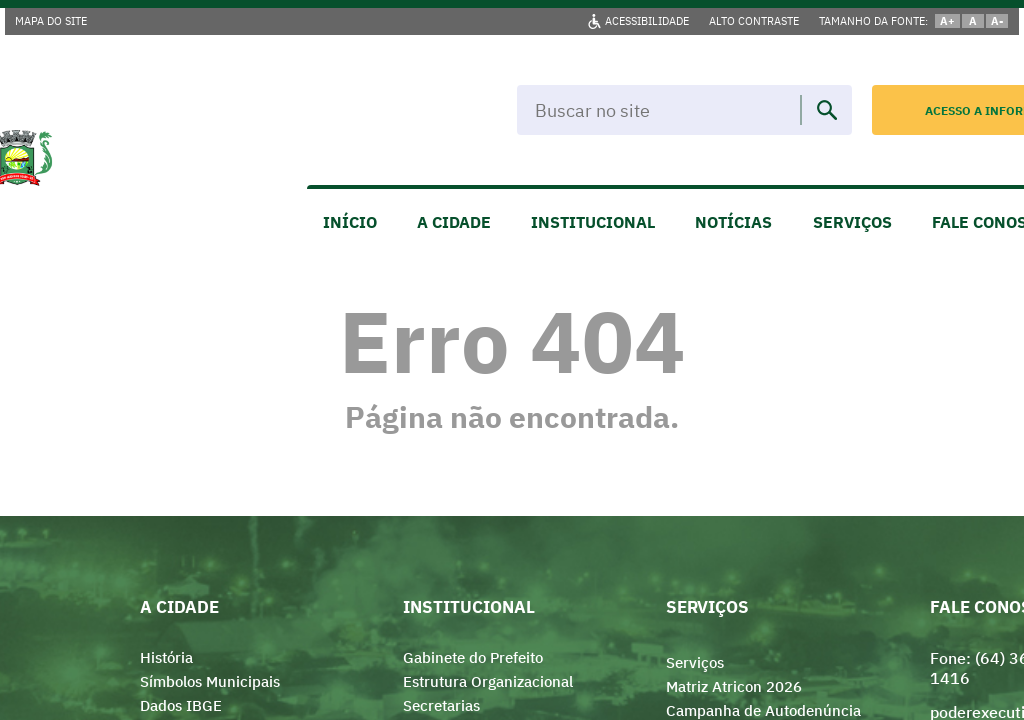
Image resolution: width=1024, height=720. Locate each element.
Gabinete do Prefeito (473, 657)
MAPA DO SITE (51, 21)
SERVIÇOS (852, 222)
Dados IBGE (181, 705)
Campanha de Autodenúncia (763, 710)
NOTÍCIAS (733, 222)
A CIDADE (454, 222)
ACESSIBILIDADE (647, 21)
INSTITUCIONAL (593, 222)
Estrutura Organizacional (488, 681)
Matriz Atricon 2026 (734, 686)
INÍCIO (350, 222)
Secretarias (441, 705)
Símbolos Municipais (210, 681)
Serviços (695, 662)
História (166, 657)
